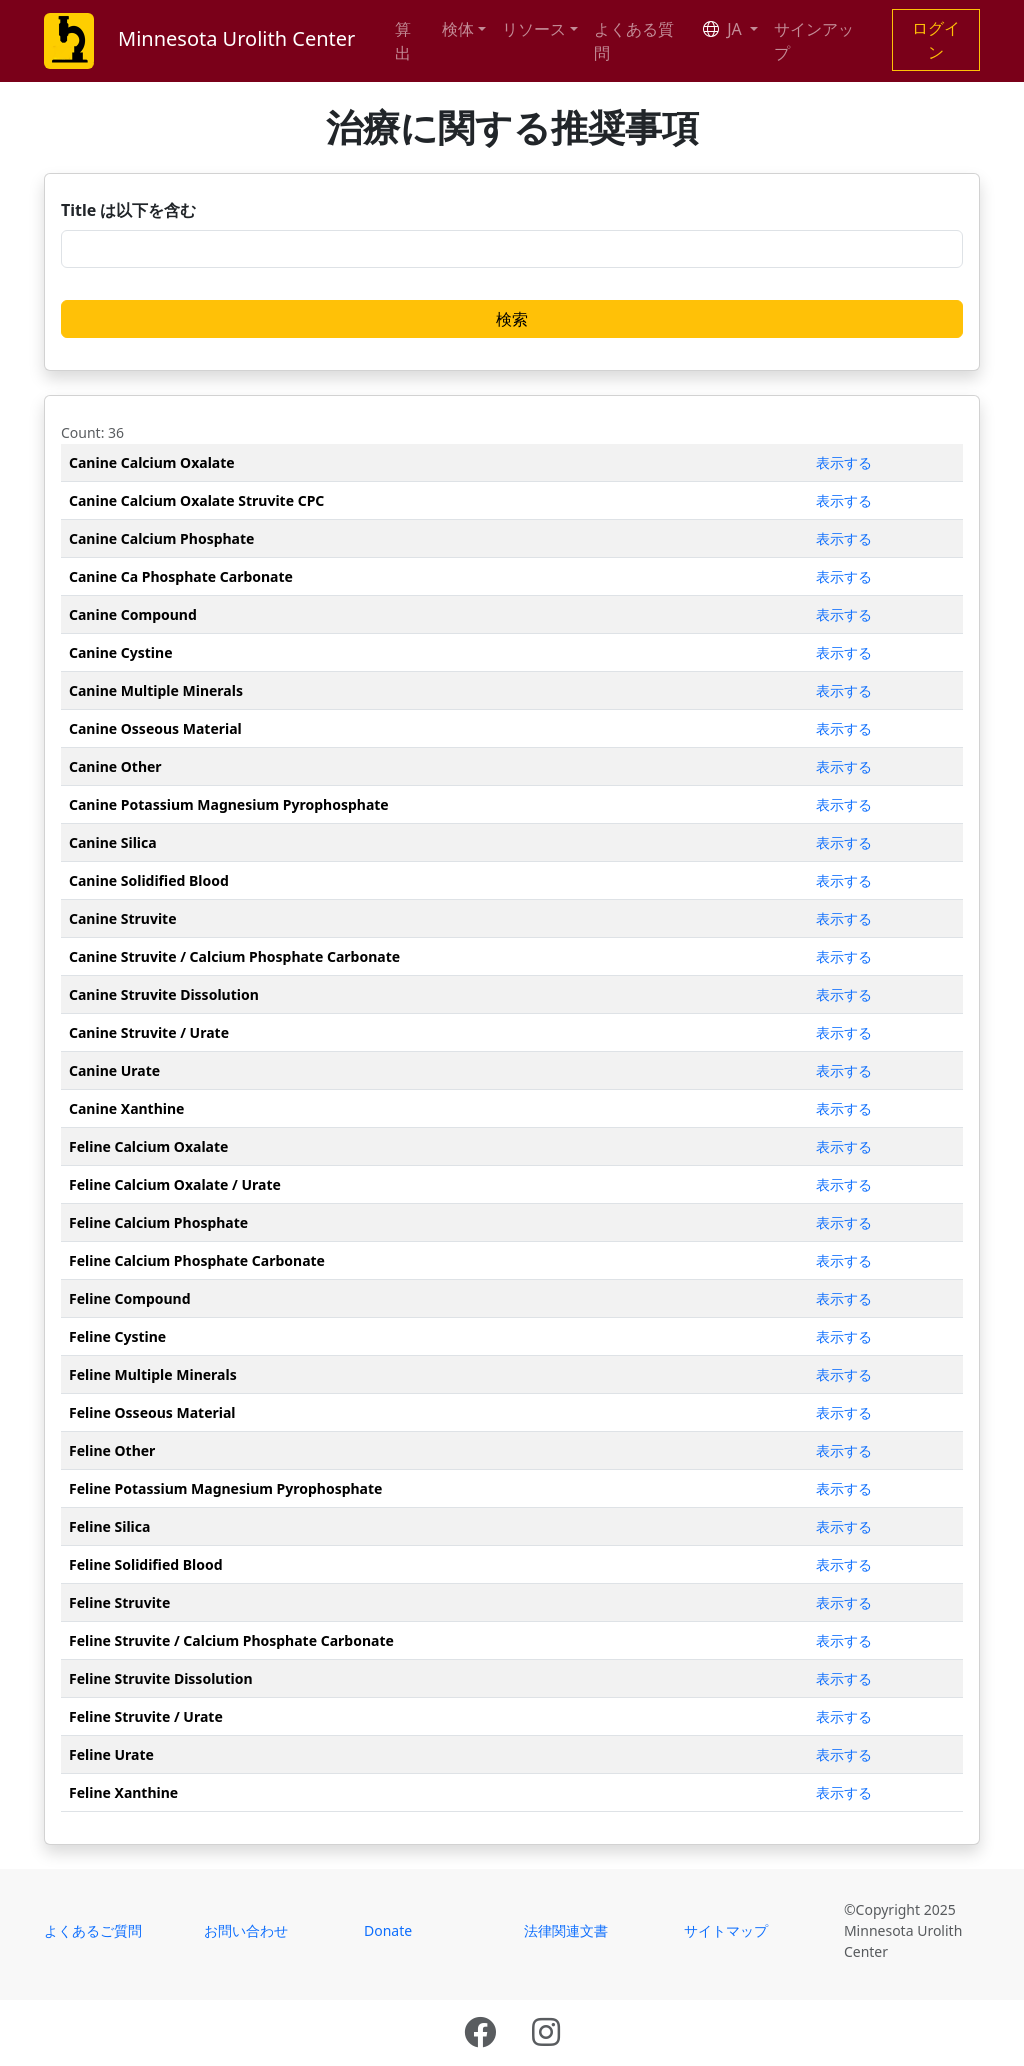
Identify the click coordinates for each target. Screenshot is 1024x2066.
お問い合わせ (246, 1930)
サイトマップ (726, 1930)
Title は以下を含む (128, 210)
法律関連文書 (566, 1930)
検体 (458, 29)
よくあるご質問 (93, 1930)
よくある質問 (634, 41)
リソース (534, 29)
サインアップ (814, 41)
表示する (844, 462)
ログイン (936, 40)
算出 (403, 41)
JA (724, 29)
